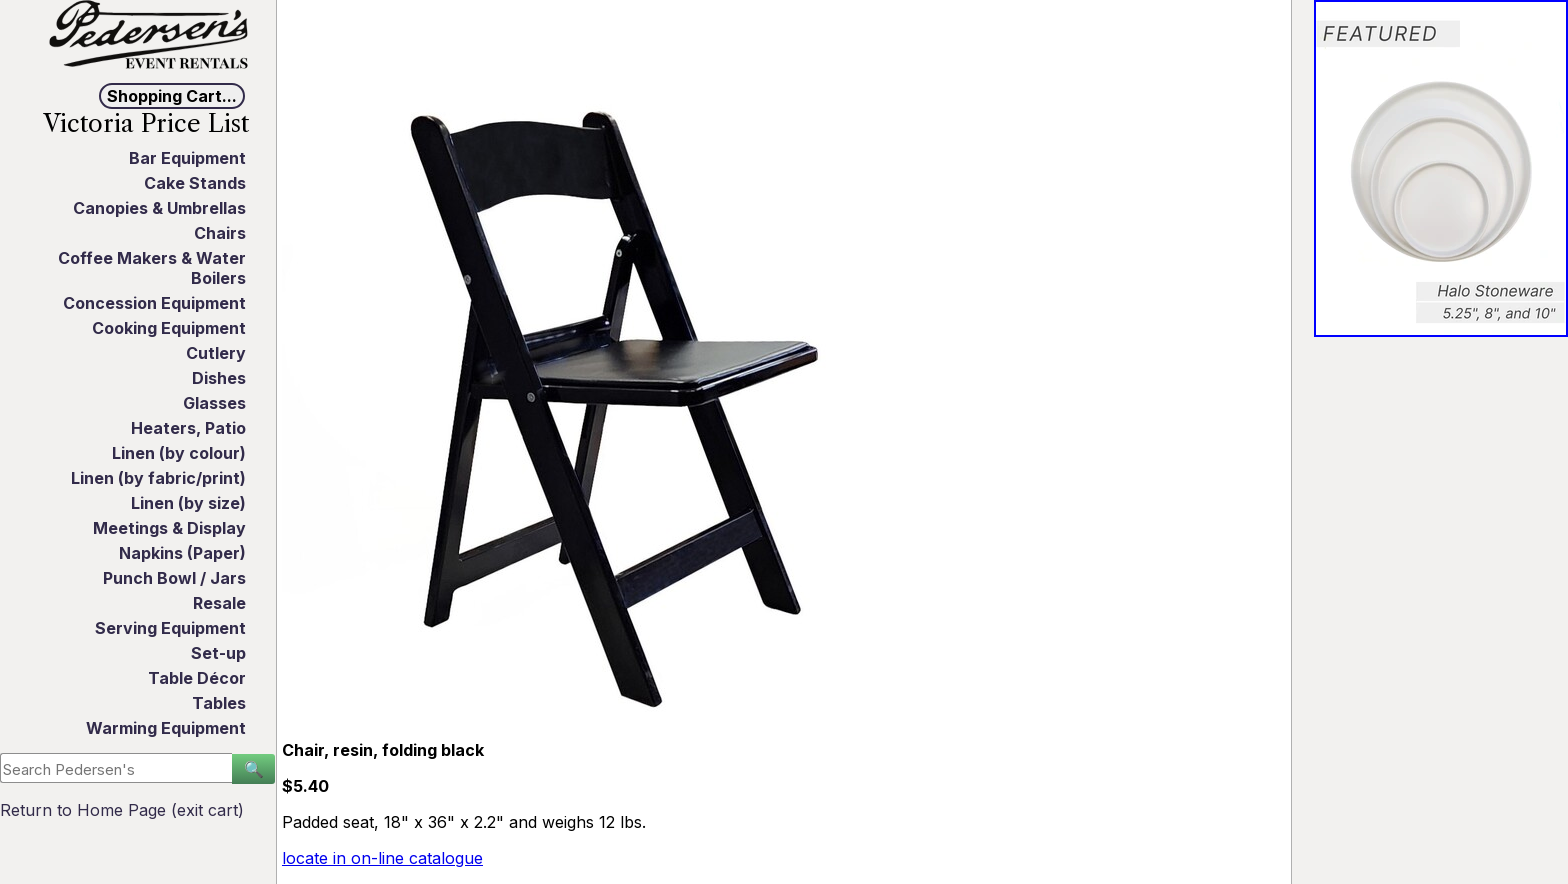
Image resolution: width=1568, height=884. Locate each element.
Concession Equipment (154, 303)
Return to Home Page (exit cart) (122, 810)
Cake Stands (195, 183)
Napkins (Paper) (182, 553)
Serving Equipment (170, 628)
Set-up (218, 653)
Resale (219, 603)
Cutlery (216, 353)
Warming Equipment (166, 728)
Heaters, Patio (188, 428)
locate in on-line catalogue (382, 858)
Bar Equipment (187, 158)
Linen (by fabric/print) (158, 478)
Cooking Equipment (169, 328)
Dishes (219, 378)
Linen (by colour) (179, 453)
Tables (219, 703)
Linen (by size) (188, 503)
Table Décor (197, 678)
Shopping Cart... (172, 96)
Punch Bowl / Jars (174, 578)
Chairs (220, 233)
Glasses (214, 403)
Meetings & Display (169, 528)
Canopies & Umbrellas (159, 208)
